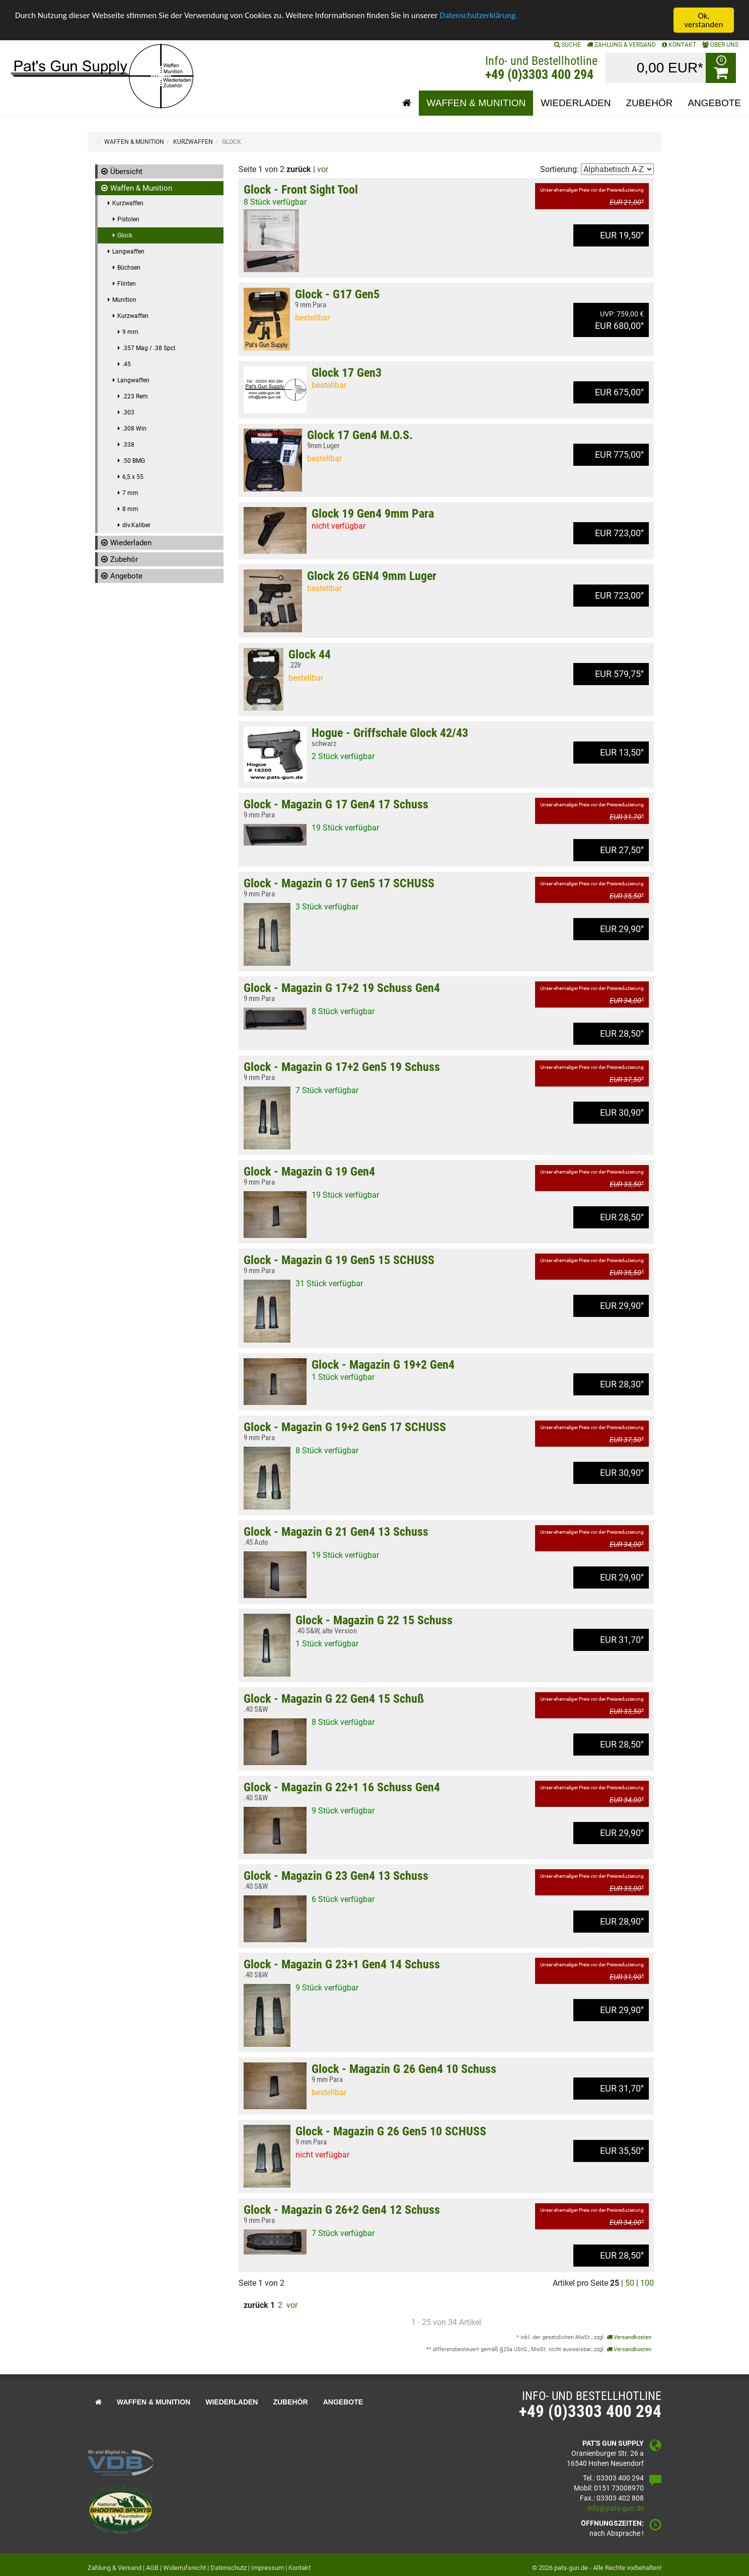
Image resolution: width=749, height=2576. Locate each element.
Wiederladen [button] (576, 103)
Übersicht (126, 171)
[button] (407, 103)
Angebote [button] (714, 103)
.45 (126, 364)
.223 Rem (135, 396)
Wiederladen (131, 542)
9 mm (130, 332)
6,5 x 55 (132, 476)
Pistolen (128, 219)
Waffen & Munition (141, 188)
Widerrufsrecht (184, 2567)
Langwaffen (128, 251)
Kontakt (299, 2567)
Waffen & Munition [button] (476, 103)
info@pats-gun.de (615, 2508)
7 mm (130, 492)
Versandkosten (629, 2337)
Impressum (267, 2567)
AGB (152, 2567)
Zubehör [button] (649, 103)
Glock (124, 235)
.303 (128, 412)
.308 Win (134, 428)
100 (647, 2283)
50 (629, 2283)
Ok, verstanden (704, 20)
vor (322, 169)
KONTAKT (679, 44)
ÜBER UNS (720, 44)
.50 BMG (133, 460)
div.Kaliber (136, 525)
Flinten (126, 283)
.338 (128, 444)
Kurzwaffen (127, 203)
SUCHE (567, 44)
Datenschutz (228, 2567)
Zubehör (124, 559)
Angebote (126, 575)
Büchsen (128, 267)
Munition (124, 299)
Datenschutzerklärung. (480, 16)
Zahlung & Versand (621, 44)
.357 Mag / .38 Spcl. (149, 348)
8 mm (130, 509)
